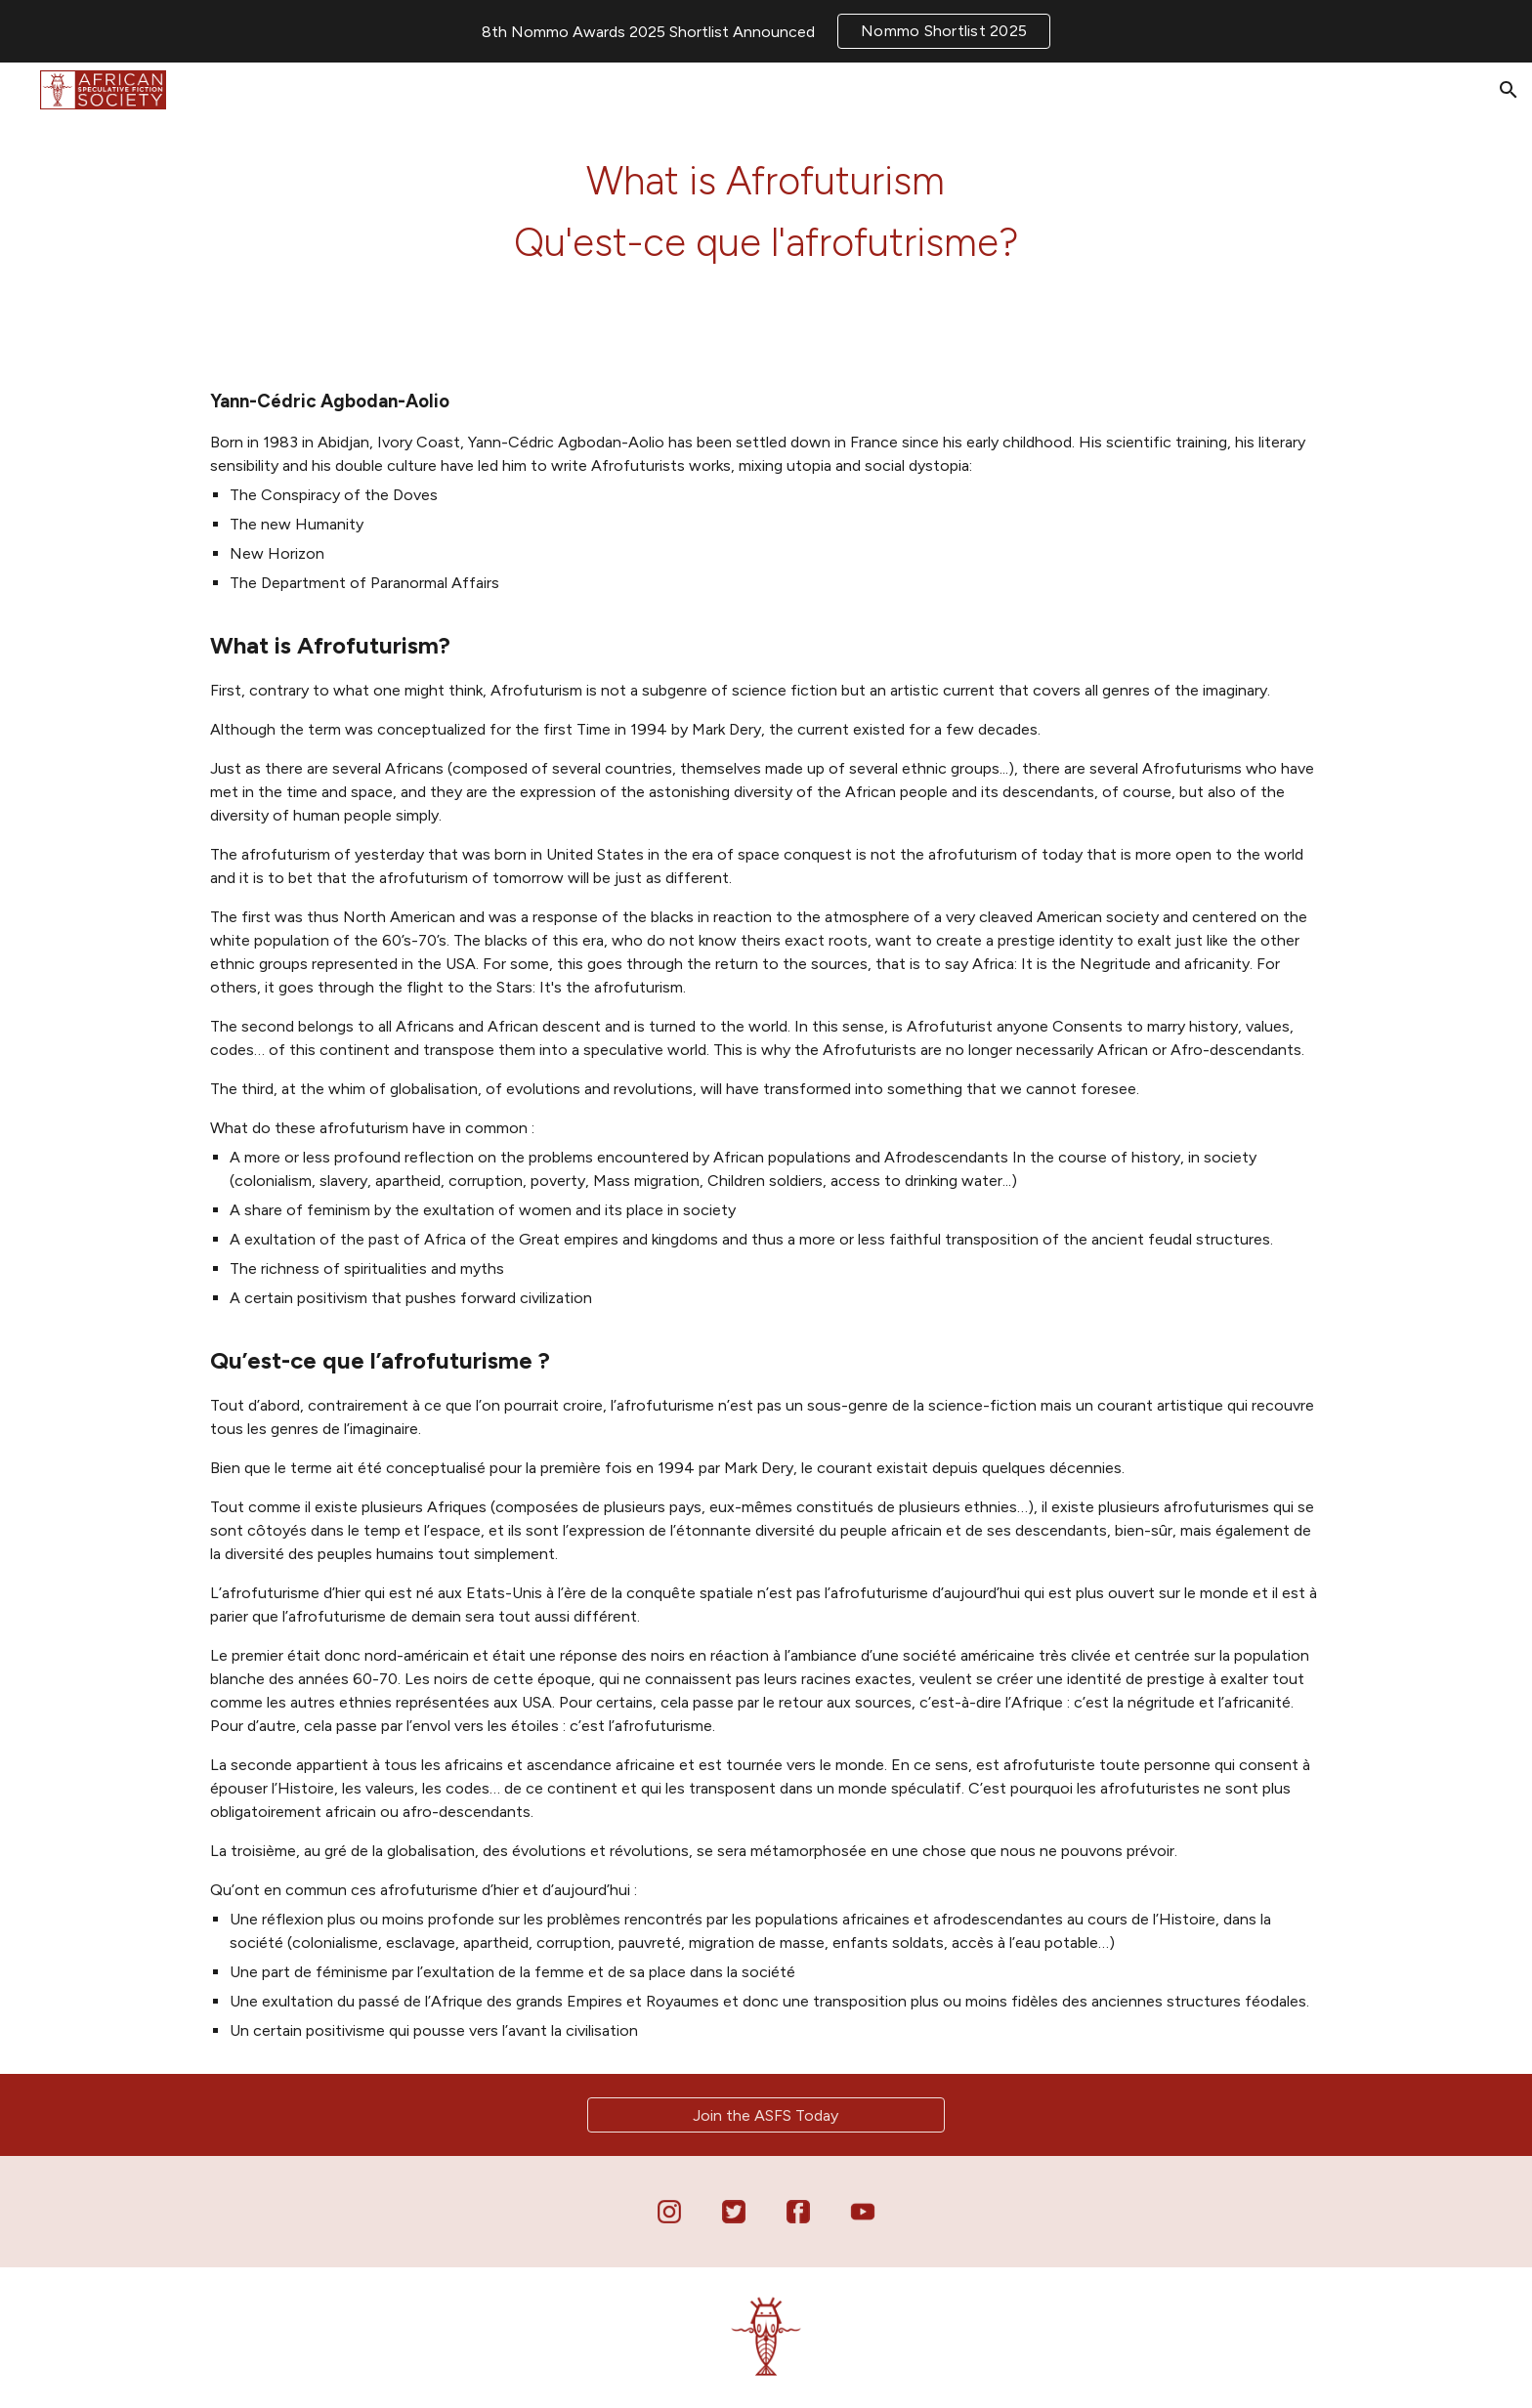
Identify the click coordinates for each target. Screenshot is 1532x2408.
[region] (766, 31)
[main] (766, 209)
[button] (1508, 89)
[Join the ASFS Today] (765, 2115)
